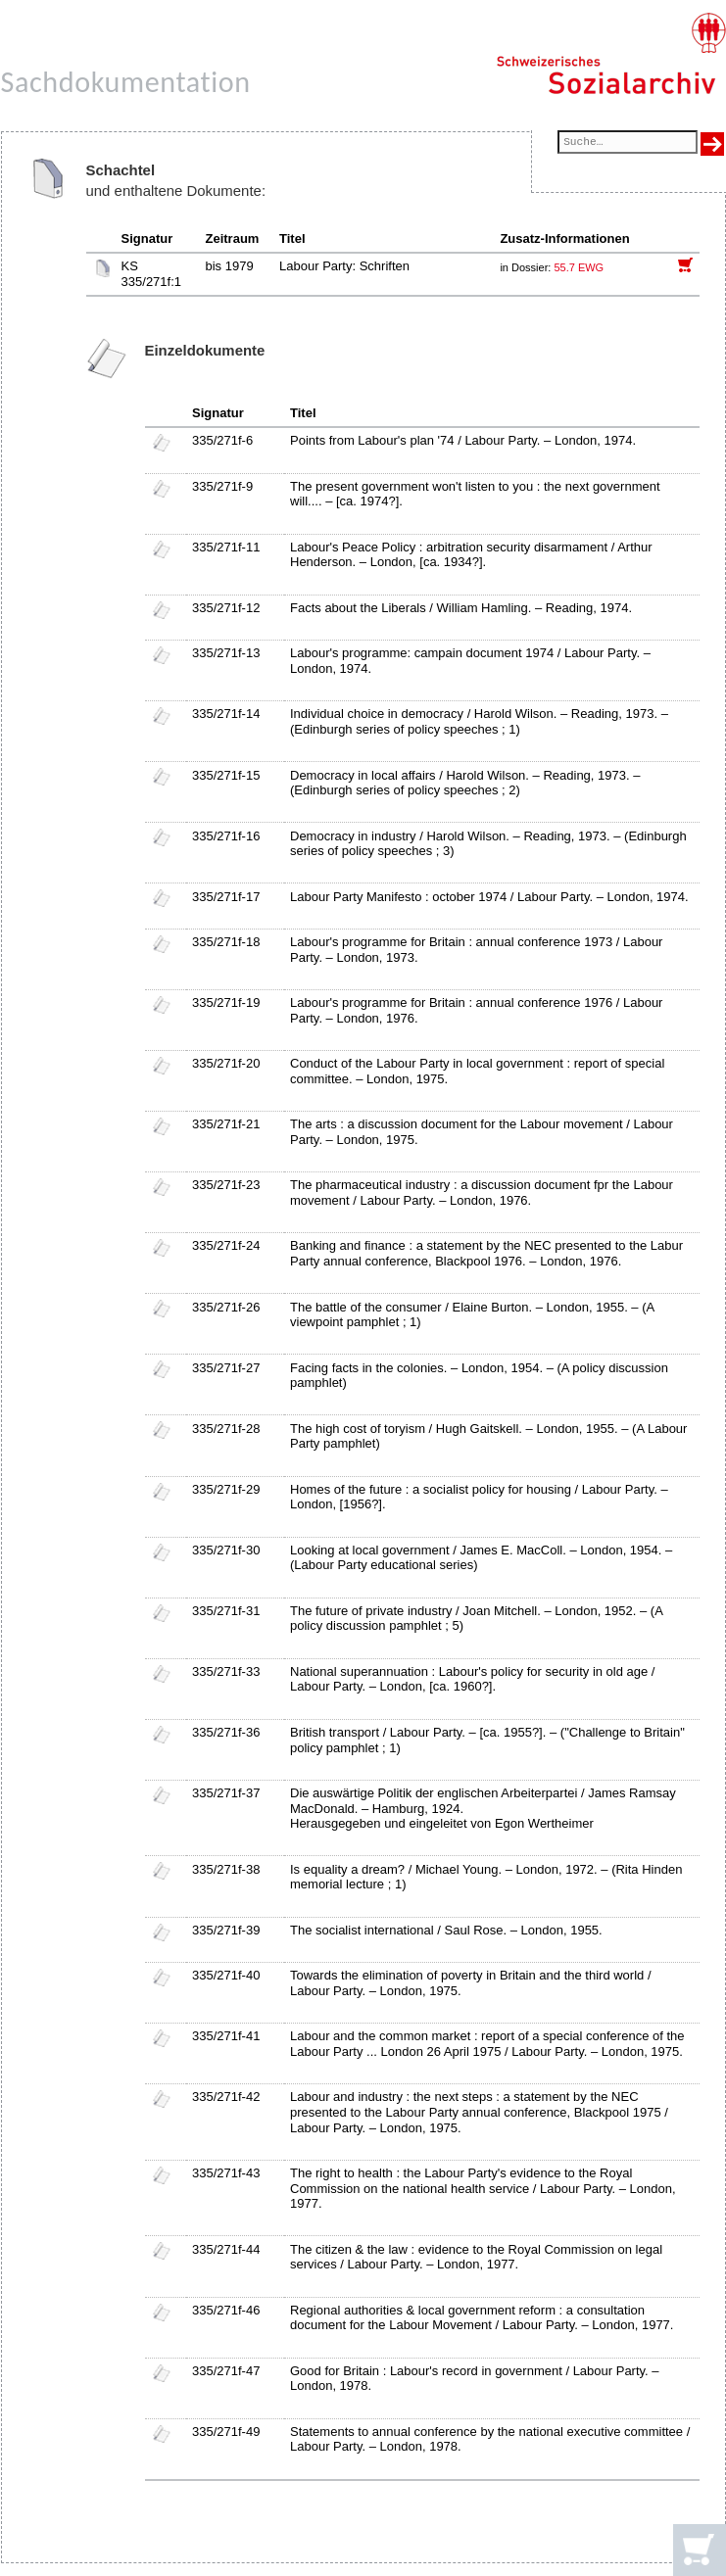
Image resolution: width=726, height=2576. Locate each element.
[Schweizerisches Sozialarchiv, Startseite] (611, 54)
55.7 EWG (579, 267)
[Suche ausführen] (712, 144)
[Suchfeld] (627, 143)
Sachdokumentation (126, 82)
